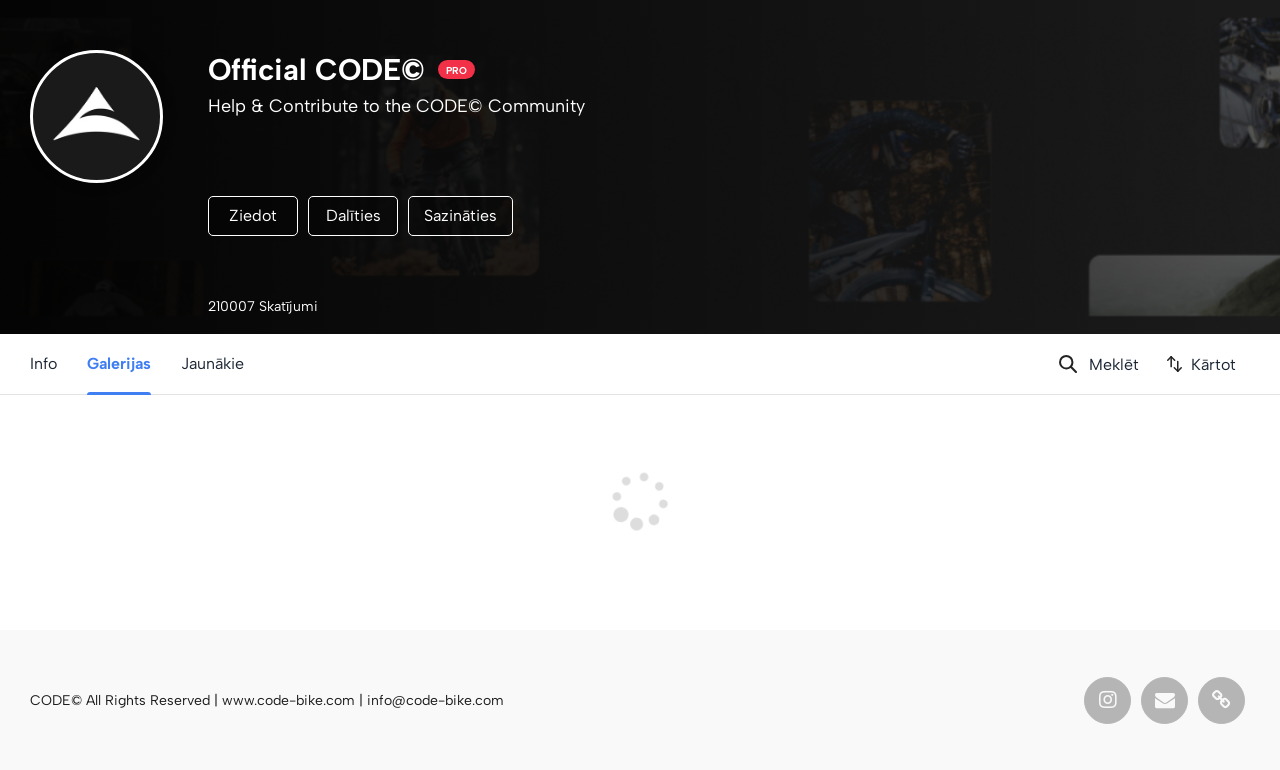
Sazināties (460, 215)
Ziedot (253, 215)
